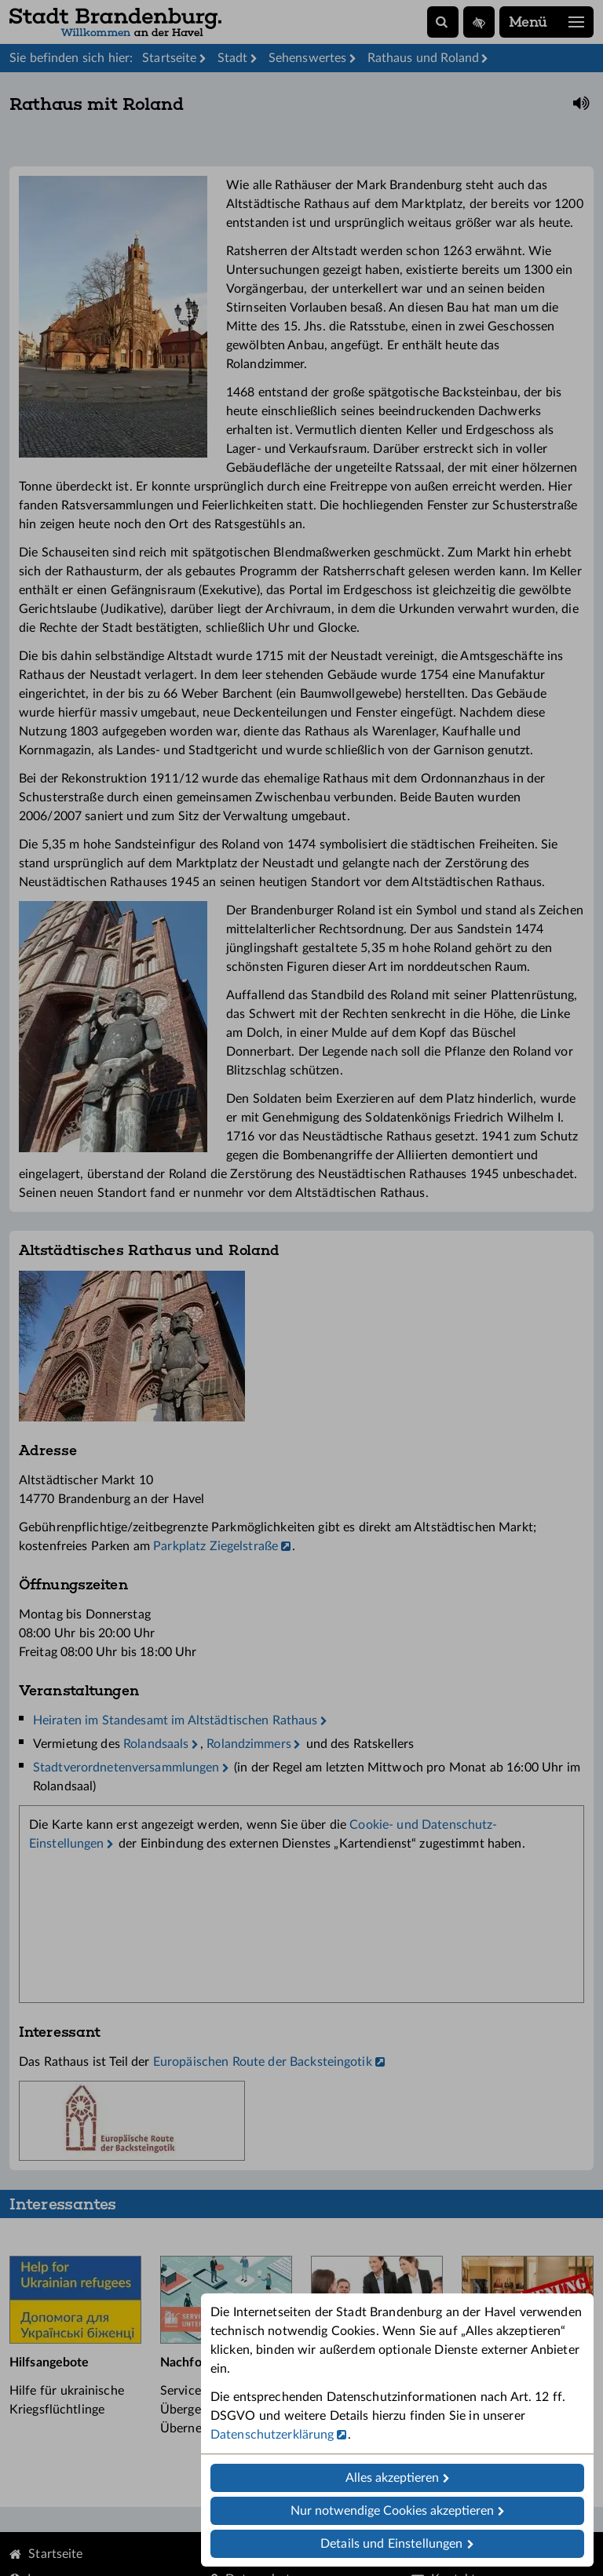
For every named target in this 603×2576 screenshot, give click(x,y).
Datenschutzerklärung (272, 2434)
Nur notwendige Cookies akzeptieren (392, 2511)
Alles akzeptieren (392, 2478)
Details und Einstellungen (391, 2544)
